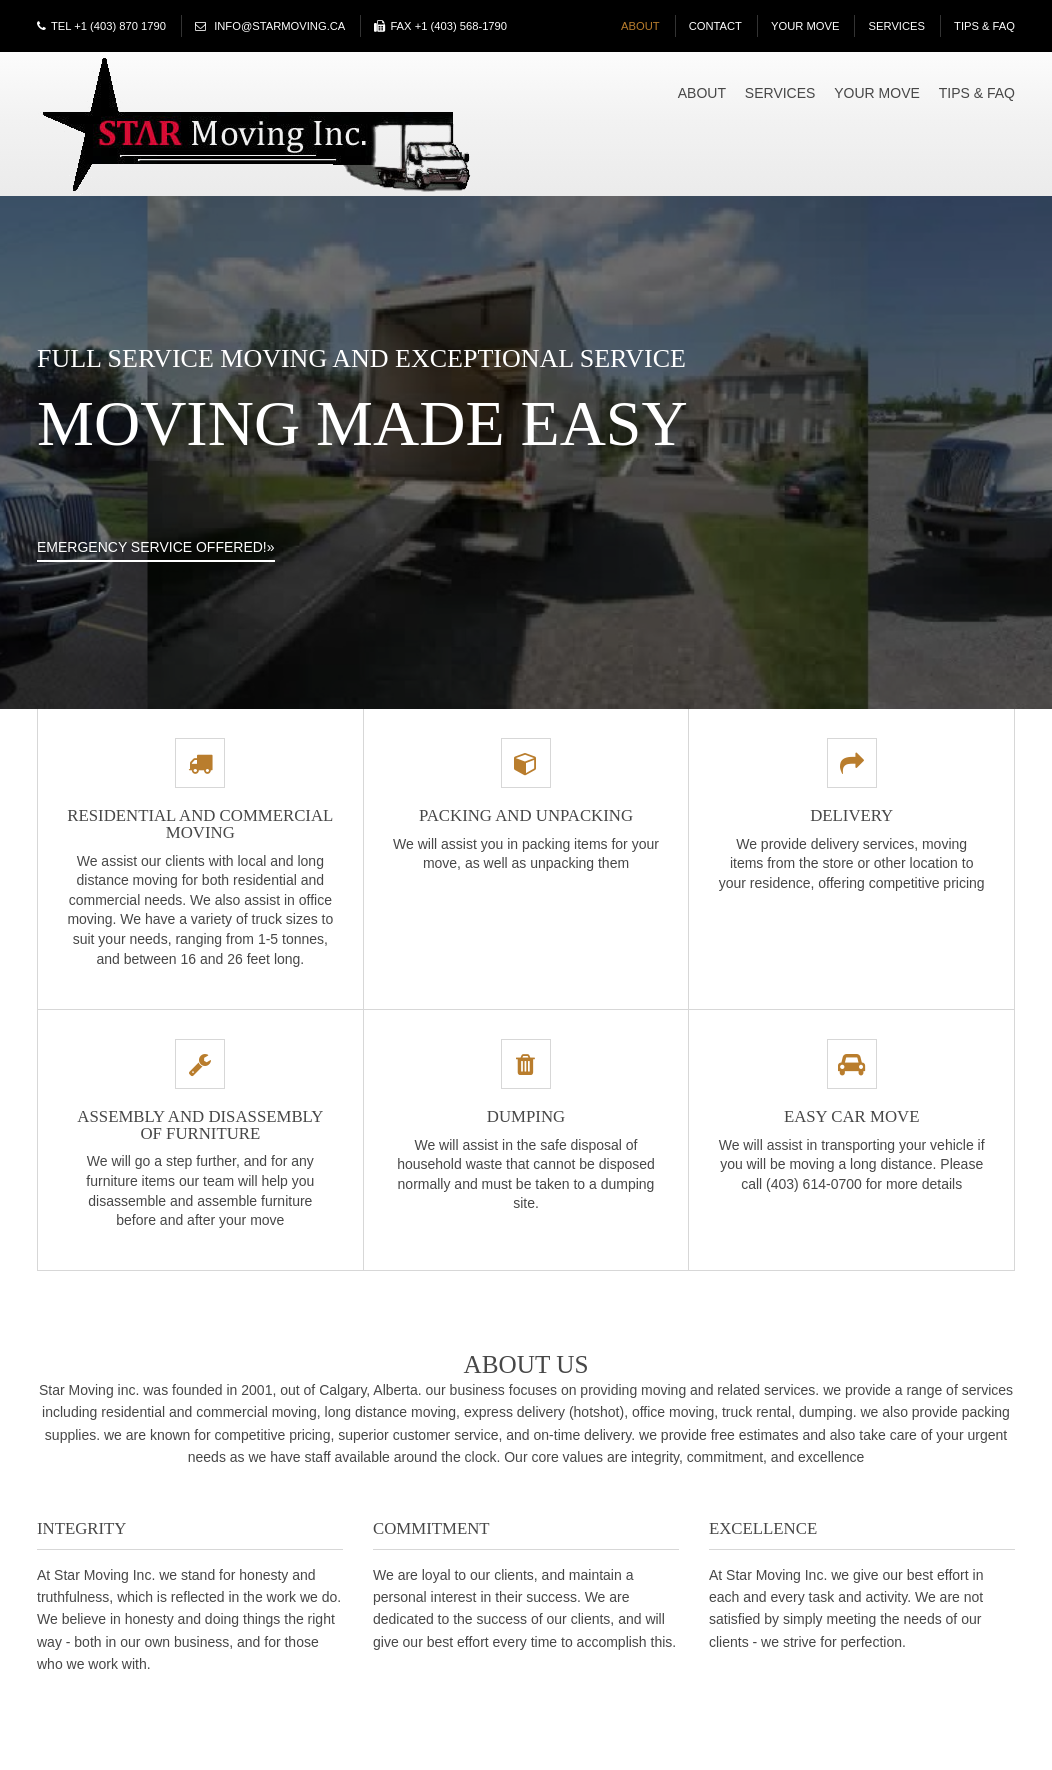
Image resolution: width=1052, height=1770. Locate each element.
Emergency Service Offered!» (156, 547)
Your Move (805, 26)
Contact (715, 26)
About (640, 26)
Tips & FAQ (984, 26)
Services (897, 26)
